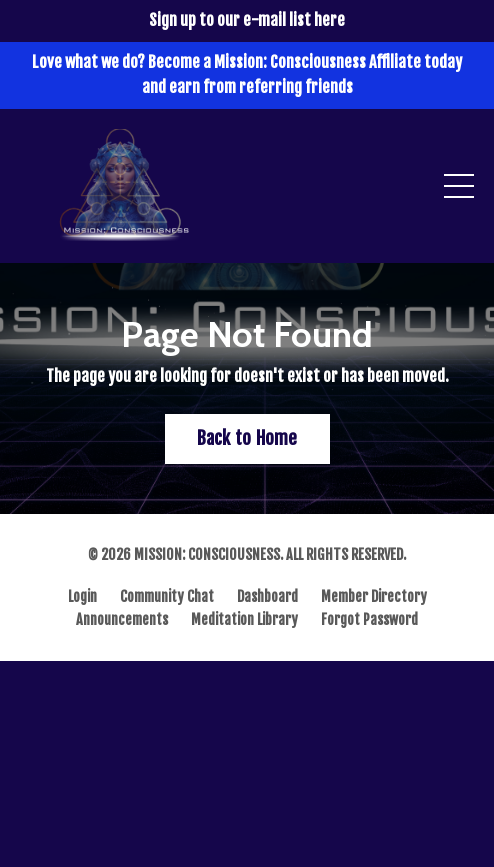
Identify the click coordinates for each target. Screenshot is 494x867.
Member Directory (374, 596)
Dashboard (267, 596)
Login (82, 596)
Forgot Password (369, 619)
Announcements (122, 619)
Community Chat (167, 596)
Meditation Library (244, 619)
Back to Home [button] (247, 438)
